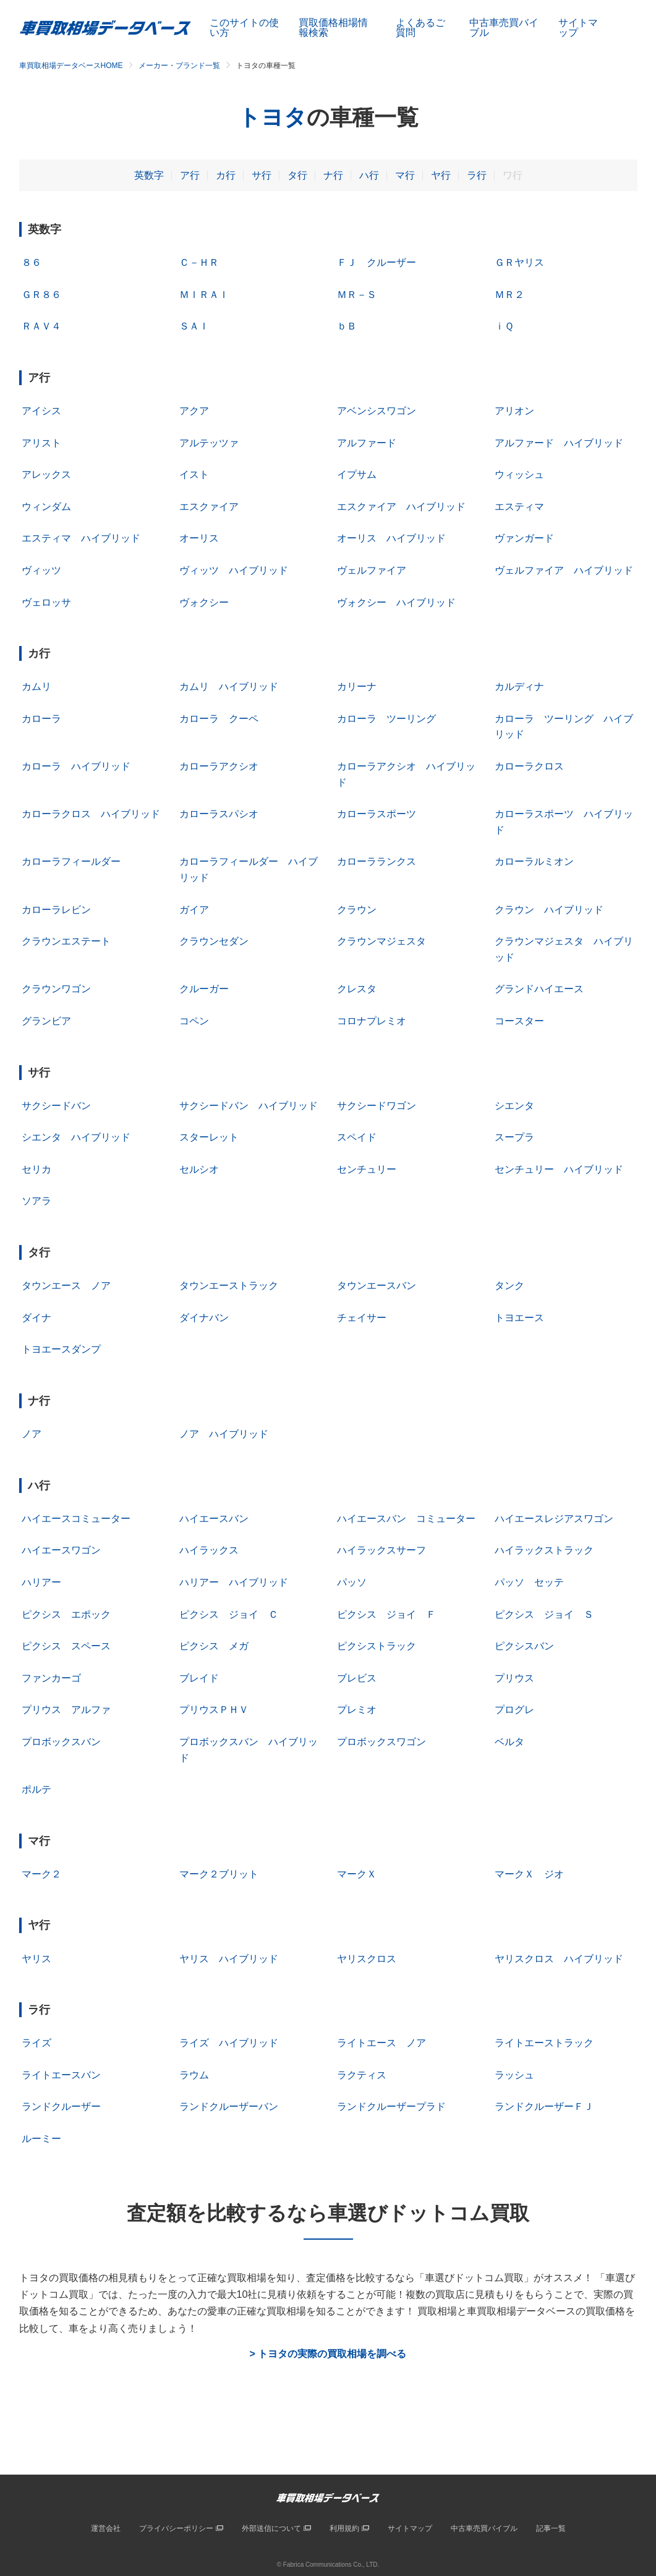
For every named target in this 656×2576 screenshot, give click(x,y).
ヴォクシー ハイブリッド (396, 602)
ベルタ (509, 1741)
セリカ (36, 1169)
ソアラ (36, 1201)
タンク (509, 1285)
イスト (194, 474)
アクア (194, 411)
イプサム (357, 474)
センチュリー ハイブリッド (559, 1169)
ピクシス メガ (214, 1646)
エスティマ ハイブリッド (81, 538)
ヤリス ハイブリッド (228, 1958)
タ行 (297, 175)
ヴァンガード (524, 538)
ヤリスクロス (366, 1958)
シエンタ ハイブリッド (76, 1137)
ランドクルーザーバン (228, 2106)
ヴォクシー (204, 602)
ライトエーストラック (544, 2043)
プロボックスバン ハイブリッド (248, 1749)
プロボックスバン (61, 1741)
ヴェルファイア (371, 570)
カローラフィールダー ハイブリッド (248, 869)
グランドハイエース (539, 989)
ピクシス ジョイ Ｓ (544, 1614)
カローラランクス (376, 861)
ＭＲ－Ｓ (357, 294)
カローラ (41, 718)
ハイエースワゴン (61, 1550)
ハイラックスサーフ (381, 1550)
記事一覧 (551, 2528)
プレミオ (357, 1709)
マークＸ (357, 1874)
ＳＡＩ (194, 326)
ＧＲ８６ (41, 294)
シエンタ (514, 1105)
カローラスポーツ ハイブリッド (564, 822)
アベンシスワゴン (376, 411)
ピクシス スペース (66, 1646)
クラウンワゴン (56, 989)
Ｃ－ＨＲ (199, 262)
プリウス (514, 1678)
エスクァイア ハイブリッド (401, 506)
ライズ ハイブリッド (228, 2043)
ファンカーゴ (51, 1678)
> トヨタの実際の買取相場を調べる (328, 2354)
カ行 (226, 175)
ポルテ (36, 1789)
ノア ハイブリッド (223, 1434)
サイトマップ (578, 27)
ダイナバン (204, 1317)
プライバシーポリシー (176, 2528)
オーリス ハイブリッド (391, 538)
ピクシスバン (524, 1646)
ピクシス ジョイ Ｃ (228, 1614)
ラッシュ (514, 2075)
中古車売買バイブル (504, 27)
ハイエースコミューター (76, 1518)
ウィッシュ (519, 474)
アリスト (41, 443)
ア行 (190, 175)
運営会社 (106, 2528)
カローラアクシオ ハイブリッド (406, 774)
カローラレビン (56, 909)
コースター (519, 1021)
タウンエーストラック (228, 1285)
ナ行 (333, 175)
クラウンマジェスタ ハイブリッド (564, 949)
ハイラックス (209, 1550)
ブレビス (357, 1678)
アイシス (41, 411)
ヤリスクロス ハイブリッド (559, 1958)
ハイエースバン (214, 1518)
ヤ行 (441, 175)
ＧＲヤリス (519, 262)
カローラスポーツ (376, 814)
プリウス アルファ (66, 1709)
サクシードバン (56, 1105)
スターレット (209, 1137)
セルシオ (199, 1169)
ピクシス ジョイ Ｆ (386, 1614)
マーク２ (41, 1874)
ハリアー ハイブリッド (233, 1582)
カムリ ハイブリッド (228, 686)
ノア (31, 1434)
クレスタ (357, 989)
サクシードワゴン (376, 1105)
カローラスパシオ (218, 814)
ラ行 (477, 175)
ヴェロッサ (46, 602)
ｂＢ (347, 326)
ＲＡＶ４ (41, 326)
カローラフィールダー (71, 861)
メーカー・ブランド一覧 (179, 65)
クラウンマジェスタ (381, 941)
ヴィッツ (41, 570)
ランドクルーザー (61, 2106)
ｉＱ (504, 326)
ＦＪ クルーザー (376, 262)
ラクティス (361, 2075)
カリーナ (357, 686)
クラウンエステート (66, 941)
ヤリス (36, 1958)
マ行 (405, 175)
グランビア (46, 1021)
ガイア (194, 909)
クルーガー (204, 989)
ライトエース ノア (381, 2043)
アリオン (514, 411)
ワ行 (512, 175)
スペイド (357, 1137)
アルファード (366, 443)
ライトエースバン (61, 2075)
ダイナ (36, 1317)
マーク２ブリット (218, 1874)
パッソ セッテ (529, 1582)
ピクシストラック (376, 1646)
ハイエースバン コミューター (406, 1518)
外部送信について (271, 2528)
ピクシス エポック (66, 1614)
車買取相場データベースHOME (71, 65)
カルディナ (519, 686)
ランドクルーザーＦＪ (544, 2106)
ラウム (194, 2075)
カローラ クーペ (218, 718)
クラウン (357, 909)
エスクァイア (209, 506)
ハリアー (41, 1582)
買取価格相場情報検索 (333, 27)
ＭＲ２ (509, 294)
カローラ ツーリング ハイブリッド (564, 726)
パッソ (352, 1582)
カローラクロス (529, 766)
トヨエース (519, 1317)
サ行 (261, 175)
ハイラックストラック (544, 1550)
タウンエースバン (376, 1285)
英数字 (149, 175)
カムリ (36, 686)
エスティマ (519, 506)
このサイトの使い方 (244, 27)
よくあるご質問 (420, 27)
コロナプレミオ (371, 1021)
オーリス (199, 538)
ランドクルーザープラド (391, 2106)
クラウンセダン (214, 941)
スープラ (514, 1137)
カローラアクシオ (218, 766)
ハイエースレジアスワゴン (554, 1518)
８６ (31, 262)
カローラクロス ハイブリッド (91, 814)
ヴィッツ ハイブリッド (233, 570)
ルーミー (41, 2138)
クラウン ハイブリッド (549, 909)
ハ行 (369, 175)
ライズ (36, 2043)
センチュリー (366, 1169)
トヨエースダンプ (61, 1349)
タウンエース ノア (66, 1285)
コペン (194, 1021)
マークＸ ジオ (529, 1874)
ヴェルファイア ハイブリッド (564, 570)
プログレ (514, 1709)
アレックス (46, 474)
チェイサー (361, 1317)
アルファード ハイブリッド (559, 443)
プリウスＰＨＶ (214, 1709)
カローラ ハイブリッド (76, 766)
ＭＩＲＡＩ (204, 294)
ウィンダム (46, 506)
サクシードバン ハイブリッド (248, 1105)
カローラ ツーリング (386, 718)
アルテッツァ (209, 443)
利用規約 (344, 2528)
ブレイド (199, 1678)
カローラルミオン (534, 861)
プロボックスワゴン (381, 1741)
